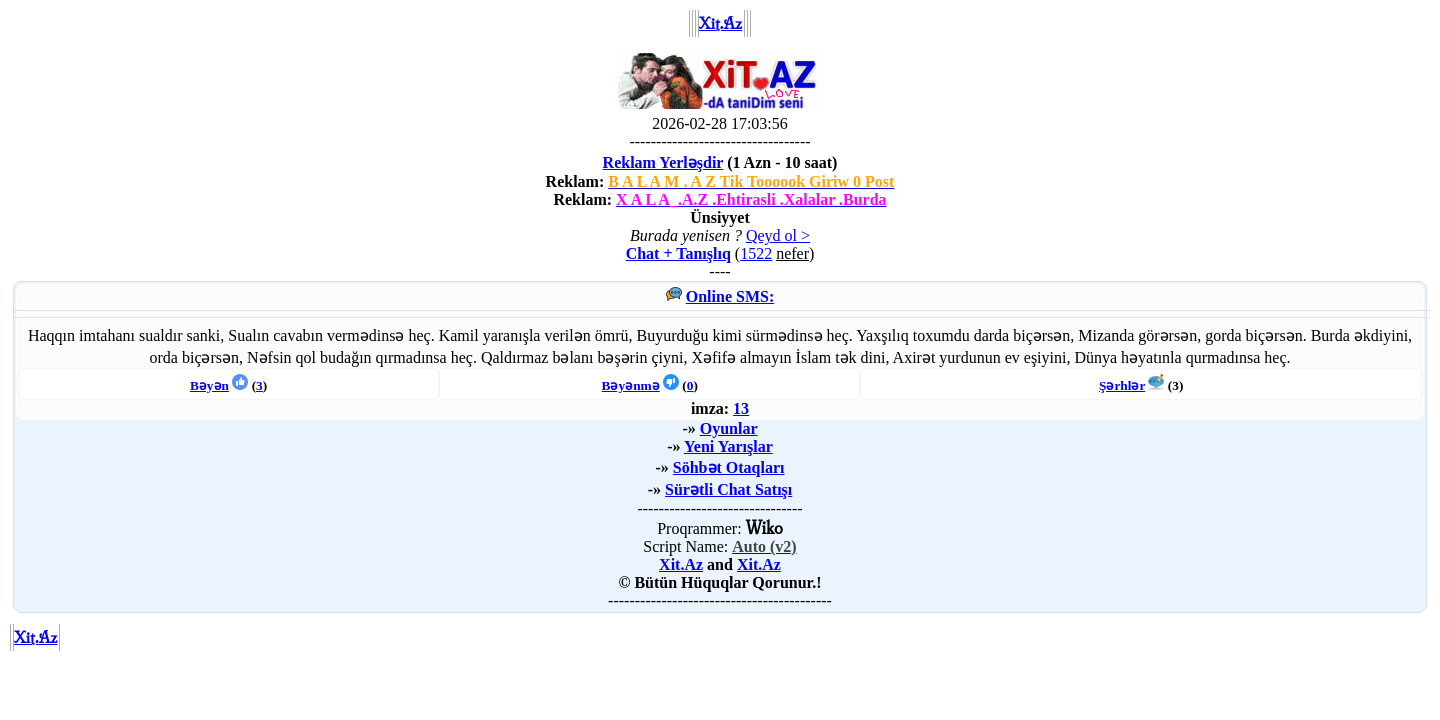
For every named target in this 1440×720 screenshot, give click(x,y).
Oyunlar (729, 428)
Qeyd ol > (778, 235)
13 (741, 408)
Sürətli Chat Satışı (728, 489)
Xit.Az (681, 564)
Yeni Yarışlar (728, 446)
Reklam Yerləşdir (663, 162)
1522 (756, 253)
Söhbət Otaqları (729, 467)
